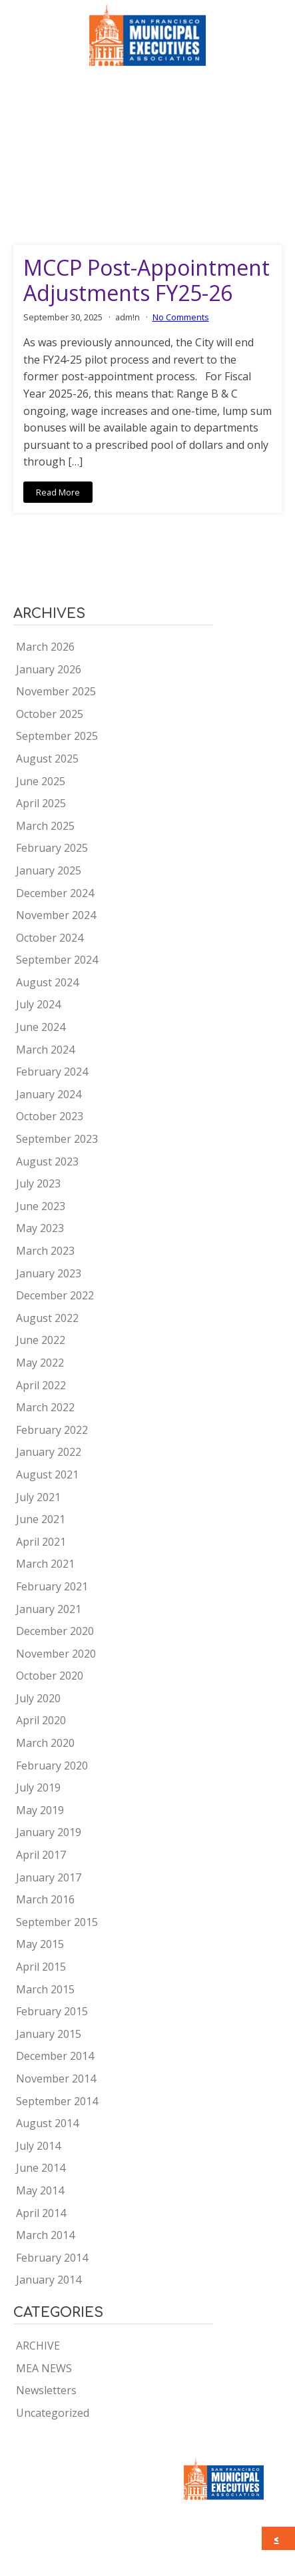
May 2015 (40, 1944)
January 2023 (48, 1273)
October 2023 (49, 1116)
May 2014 (40, 2190)
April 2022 (41, 1385)
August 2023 (47, 1161)
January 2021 (48, 1609)
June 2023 (40, 1206)
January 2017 (48, 1877)
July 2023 (38, 1183)
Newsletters (46, 2390)
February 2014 (52, 2257)
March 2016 (45, 1899)
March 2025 (45, 825)
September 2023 (57, 1138)
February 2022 (52, 1430)
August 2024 (47, 982)
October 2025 (49, 714)
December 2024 (55, 893)
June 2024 (40, 1027)
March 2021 (45, 1563)
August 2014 (47, 2123)
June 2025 (40, 781)
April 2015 (41, 1966)
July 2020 (38, 1698)
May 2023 (40, 1228)
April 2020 (41, 1720)
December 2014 (55, 2056)
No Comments (180, 317)
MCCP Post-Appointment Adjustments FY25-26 (146, 280)
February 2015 (52, 2011)
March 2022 (45, 1407)
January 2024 (48, 1094)
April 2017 (41, 1854)
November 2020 (56, 1653)
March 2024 (45, 1049)
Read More (58, 492)
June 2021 (40, 1519)
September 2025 (57, 736)
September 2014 (57, 2101)
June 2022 (40, 1340)
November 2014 (56, 2078)
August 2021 (47, 1474)
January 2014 (48, 2279)
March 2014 (45, 2235)
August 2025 (47, 758)
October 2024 (49, 937)
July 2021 (38, 1497)
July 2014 (38, 2145)
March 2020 (45, 1743)
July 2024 (38, 1004)
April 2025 (41, 803)
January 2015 (48, 2034)
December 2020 (55, 1631)
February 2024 (52, 1071)
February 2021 (52, 1586)
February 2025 (52, 847)
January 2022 (48, 1452)
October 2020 (49, 1675)
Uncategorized (52, 2413)
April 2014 (41, 2213)
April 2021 (41, 1541)
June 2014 (40, 2167)
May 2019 (40, 1810)
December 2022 (55, 1295)
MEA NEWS (44, 2368)
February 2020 (52, 1765)
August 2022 (47, 1318)
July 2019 (38, 1787)
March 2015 (45, 1989)
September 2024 (57, 959)
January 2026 (48, 669)
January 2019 (48, 1832)
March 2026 (45, 646)
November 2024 (56, 915)
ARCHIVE (38, 2345)
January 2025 (48, 870)
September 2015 (57, 1922)
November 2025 (56, 691)
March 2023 (45, 1250)
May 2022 (40, 1362)
